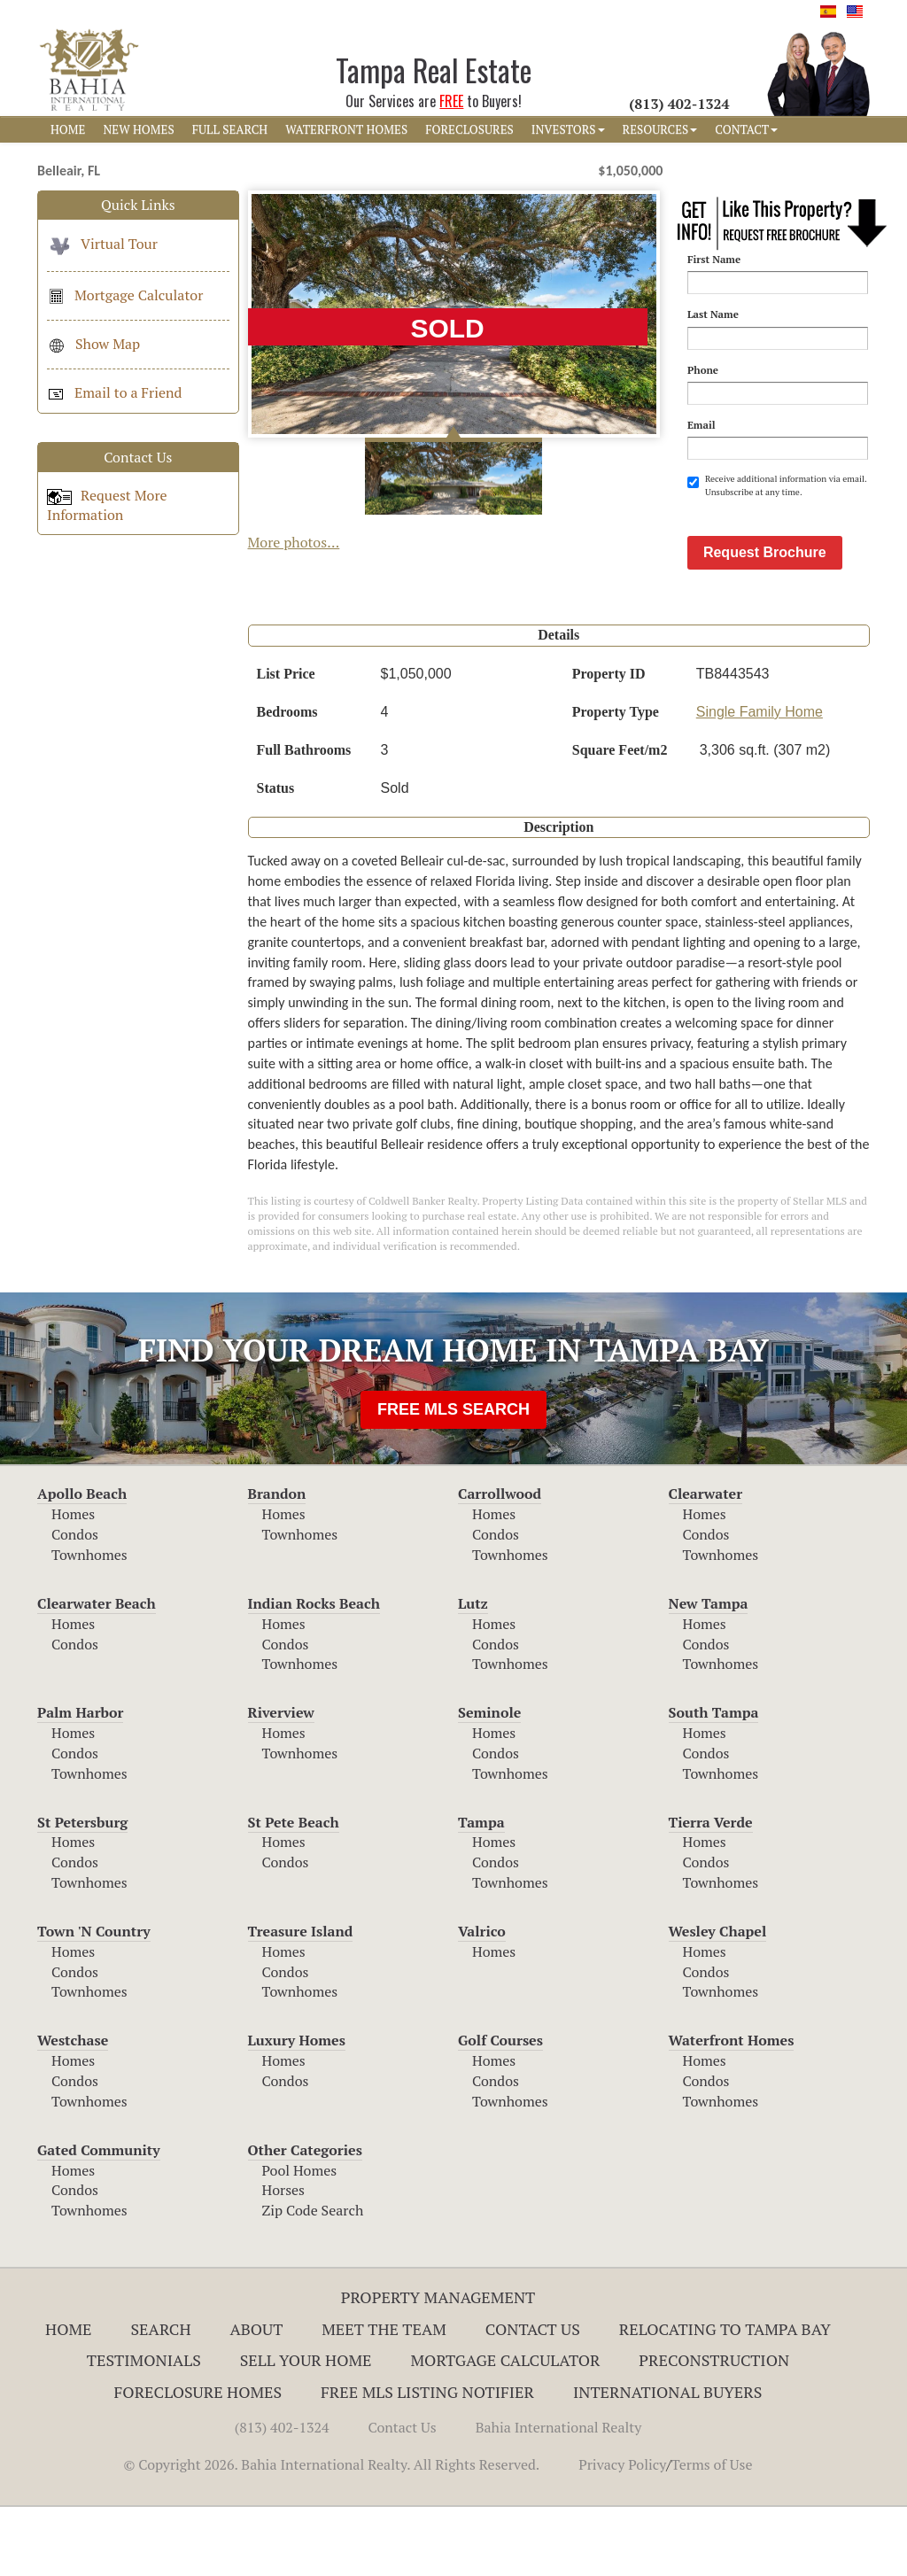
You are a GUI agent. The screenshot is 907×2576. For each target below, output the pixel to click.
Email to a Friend (114, 392)
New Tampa (708, 1672)
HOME (67, 129)
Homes (73, 1583)
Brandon (277, 1562)
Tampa (481, 1891)
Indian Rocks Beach (314, 1672)
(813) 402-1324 (282, 2496)
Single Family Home (759, 780)
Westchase (72, 2109)
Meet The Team (384, 2398)
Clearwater (706, 1562)
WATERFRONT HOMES (346, 129)
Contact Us (532, 2398)
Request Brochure (764, 621)
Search (160, 2398)
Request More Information (107, 505)
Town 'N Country (94, 2000)
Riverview (281, 1781)
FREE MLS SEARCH (453, 1478)
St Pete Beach (293, 1891)
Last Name (713, 314)
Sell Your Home (306, 2429)
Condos (74, 1603)
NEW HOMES (138, 129)
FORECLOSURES (469, 129)
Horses (284, 2259)
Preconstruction (714, 2429)
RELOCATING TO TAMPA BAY (725, 2398)
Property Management (438, 2366)
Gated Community (98, 2219)
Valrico (482, 2000)
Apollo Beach (82, 1562)
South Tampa (714, 1781)
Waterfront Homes (732, 2109)
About (256, 2398)
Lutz (473, 1672)
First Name (713, 259)
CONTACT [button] (746, 129)
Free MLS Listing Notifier (427, 2460)
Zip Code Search (313, 2279)
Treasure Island (300, 2000)
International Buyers (667, 2460)
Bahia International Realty (559, 2496)
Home (68, 2398)
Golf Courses (500, 2109)
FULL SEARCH (230, 129)
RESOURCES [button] (660, 129)
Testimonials (144, 2429)
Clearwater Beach (96, 1672)
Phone (702, 369)
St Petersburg (82, 1891)
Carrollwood (499, 1562)
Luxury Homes (296, 2109)
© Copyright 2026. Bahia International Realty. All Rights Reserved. (331, 2533)
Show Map (93, 343)
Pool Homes (299, 2239)
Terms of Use (712, 2533)
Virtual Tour (102, 243)
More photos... (294, 542)
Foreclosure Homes (198, 2460)
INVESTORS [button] (568, 129)
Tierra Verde (711, 1891)
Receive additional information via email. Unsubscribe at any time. (776, 485)
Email (701, 424)
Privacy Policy (622, 2533)
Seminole (489, 1781)
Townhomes (89, 1623)
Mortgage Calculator (125, 295)
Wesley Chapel (718, 2000)
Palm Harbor (80, 1781)
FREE (451, 101)
